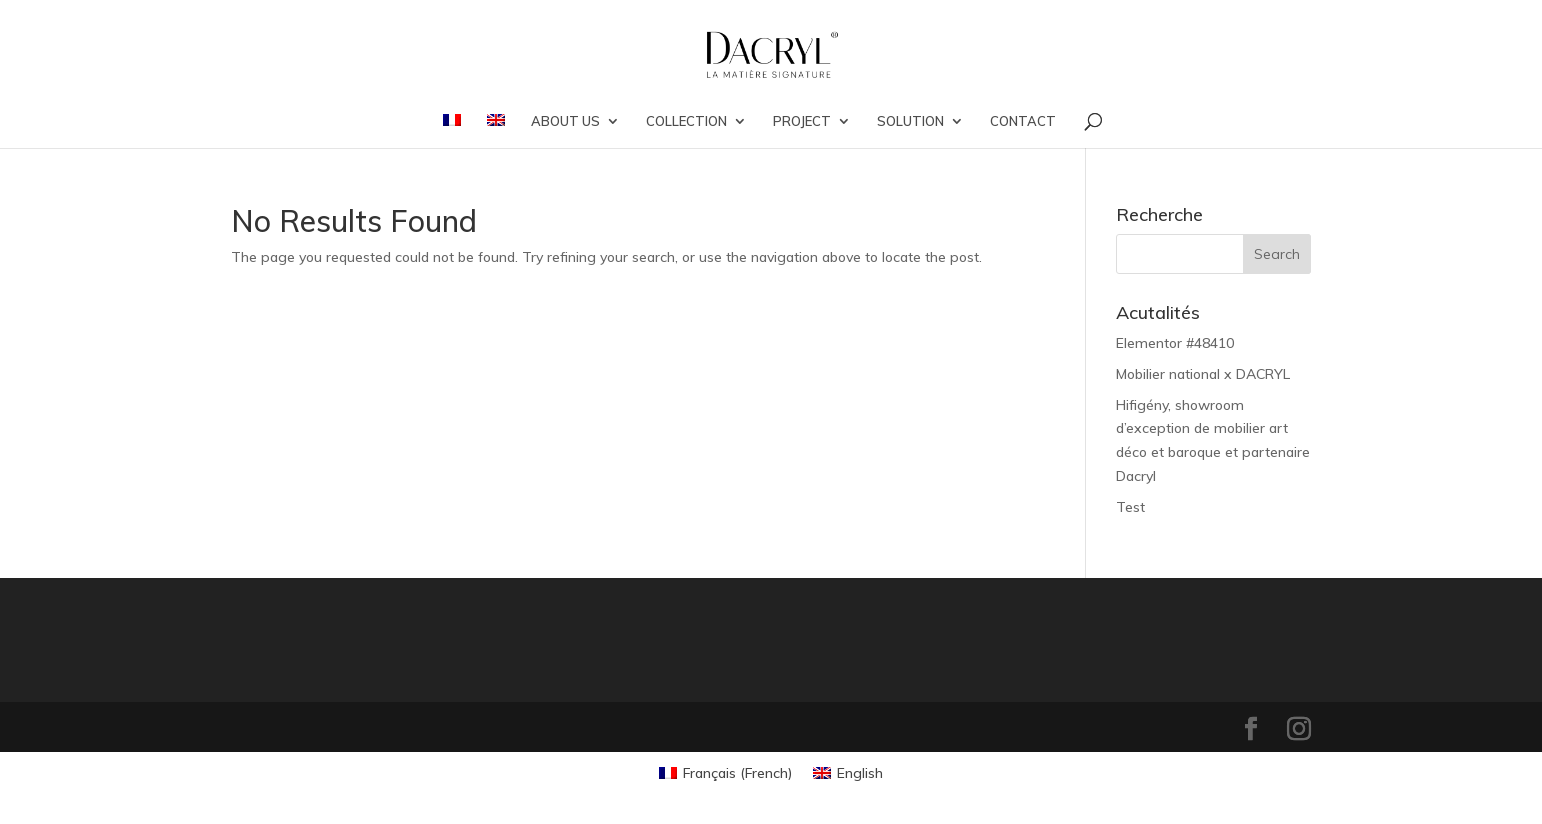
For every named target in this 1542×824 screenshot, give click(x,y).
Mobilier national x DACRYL (1203, 374)
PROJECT (802, 121)
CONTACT (1023, 121)
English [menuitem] (860, 773)
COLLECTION (686, 121)
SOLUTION (910, 121)
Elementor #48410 (1175, 343)
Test (1130, 507)
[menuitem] (452, 131)
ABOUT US (565, 121)
